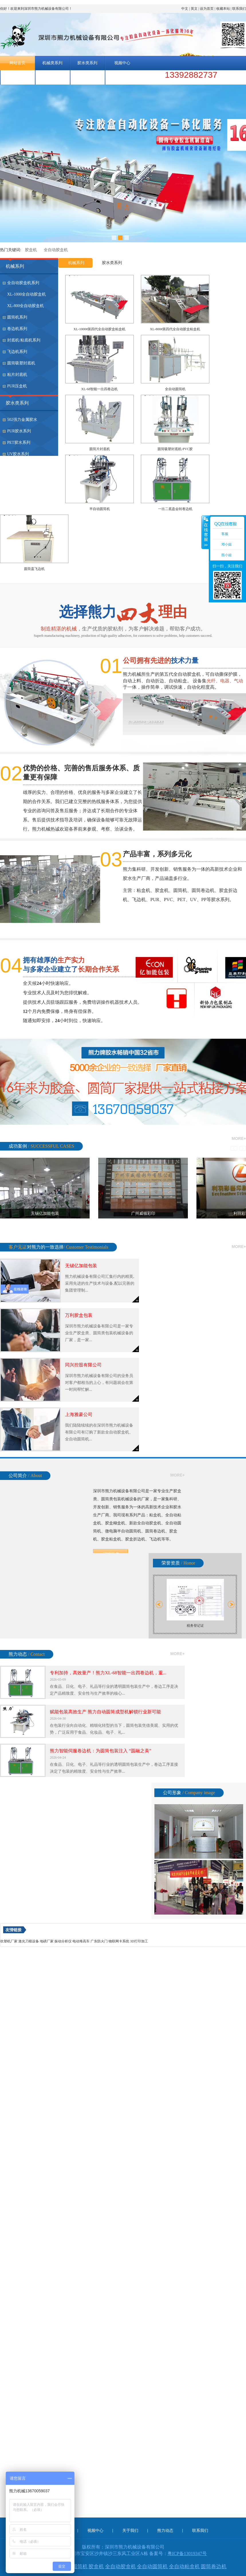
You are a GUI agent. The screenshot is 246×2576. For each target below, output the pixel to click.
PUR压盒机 (17, 386)
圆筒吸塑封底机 (21, 363)
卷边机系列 (17, 329)
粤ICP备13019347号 (187, 2553)
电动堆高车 (81, 1941)
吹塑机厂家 (8, 1941)
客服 (224, 534)
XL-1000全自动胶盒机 (26, 294)
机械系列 (15, 266)
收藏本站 (223, 9)
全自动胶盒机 (56, 250)
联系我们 (239, 9)
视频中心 (122, 63)
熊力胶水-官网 (122, 77)
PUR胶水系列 (19, 431)
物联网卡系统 (119, 1941)
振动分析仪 (63, 1941)
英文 (194, 9)
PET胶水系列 (18, 442)
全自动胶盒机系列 (23, 283)
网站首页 (17, 63)
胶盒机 (31, 250)
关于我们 (17, 77)
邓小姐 (226, 544)
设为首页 (207, 9)
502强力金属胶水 (22, 419)
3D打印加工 (139, 1941)
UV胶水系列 (18, 454)
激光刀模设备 (28, 1941)
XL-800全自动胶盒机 (25, 306)
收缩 (205, 532)
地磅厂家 (47, 1941)
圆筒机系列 (17, 317)
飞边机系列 (17, 351)
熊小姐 (226, 555)
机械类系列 (52, 63)
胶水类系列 (87, 63)
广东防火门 (99, 1941)
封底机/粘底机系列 (23, 340)
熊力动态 (52, 77)
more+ (239, 1138)
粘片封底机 (17, 374)
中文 (184, 9)
